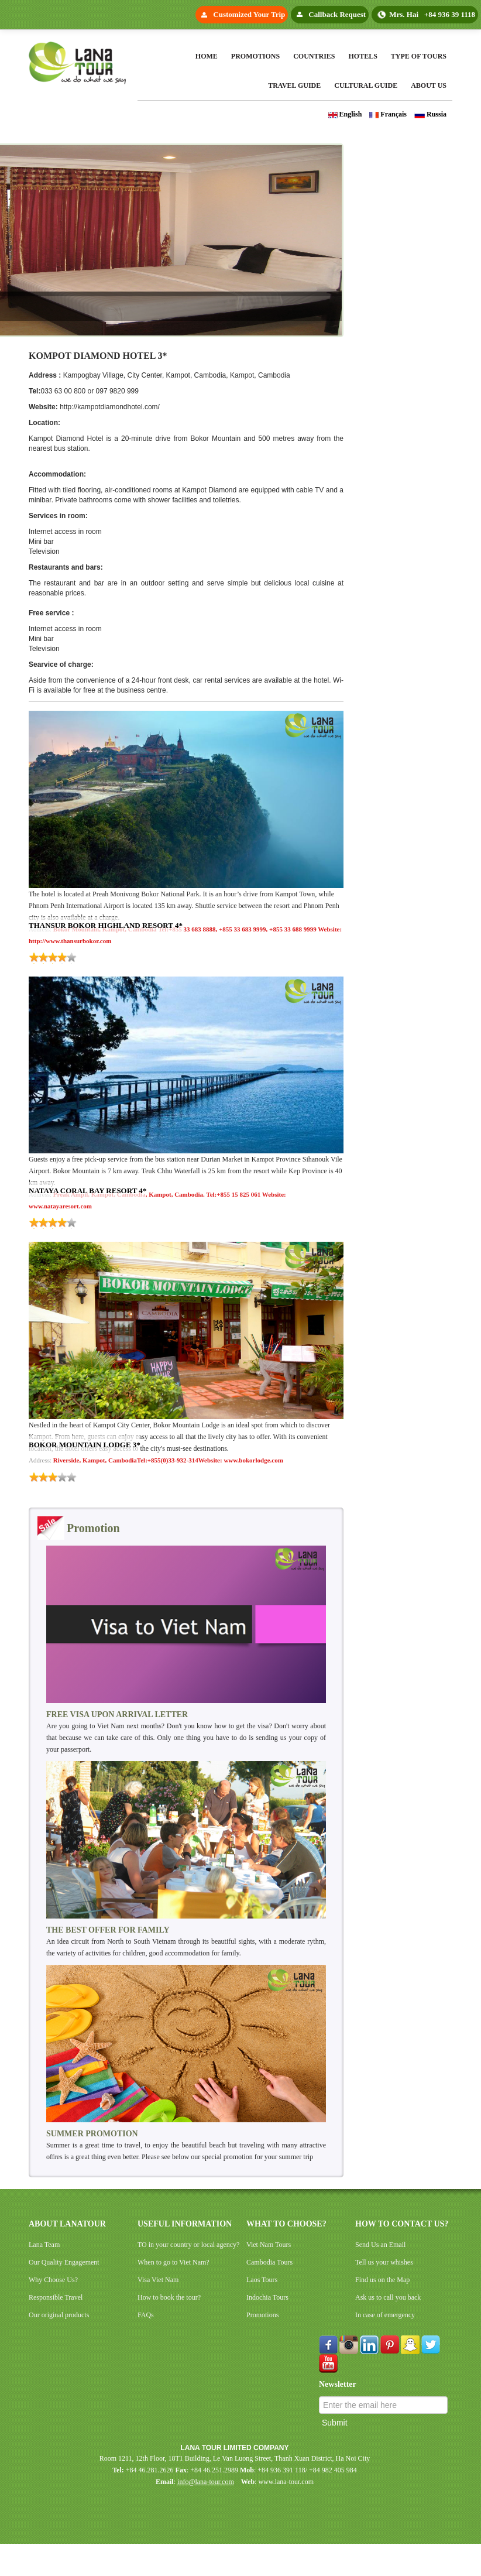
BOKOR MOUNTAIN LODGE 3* (84, 1444)
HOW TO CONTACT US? (401, 2223)
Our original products (59, 2315)
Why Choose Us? (53, 2280)
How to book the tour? (169, 2297)
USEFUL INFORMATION (185, 2223)
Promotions (255, 56)
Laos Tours (261, 2280)
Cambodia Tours (269, 2262)
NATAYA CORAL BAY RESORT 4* (87, 1190)
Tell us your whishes (384, 2262)
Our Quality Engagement (64, 2262)
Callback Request (337, 14)
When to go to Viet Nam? (173, 2262)
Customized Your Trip (249, 14)
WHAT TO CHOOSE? (286, 2223)
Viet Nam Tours (268, 2245)
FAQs (146, 2315)
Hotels (363, 56)
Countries (314, 56)
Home (206, 56)
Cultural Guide (365, 85)
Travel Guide (294, 85)
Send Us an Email (380, 2245)
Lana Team (44, 2245)
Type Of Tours (418, 56)
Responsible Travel (56, 2297)
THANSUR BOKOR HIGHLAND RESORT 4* (106, 925)
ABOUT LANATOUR (67, 2223)
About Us (428, 85)
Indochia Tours (267, 2297)
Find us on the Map (382, 2280)
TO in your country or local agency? (188, 2245)
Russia (430, 114)
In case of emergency (385, 2315)
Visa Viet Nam (158, 2280)
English (345, 114)
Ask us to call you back (388, 2297)
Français (388, 114)
